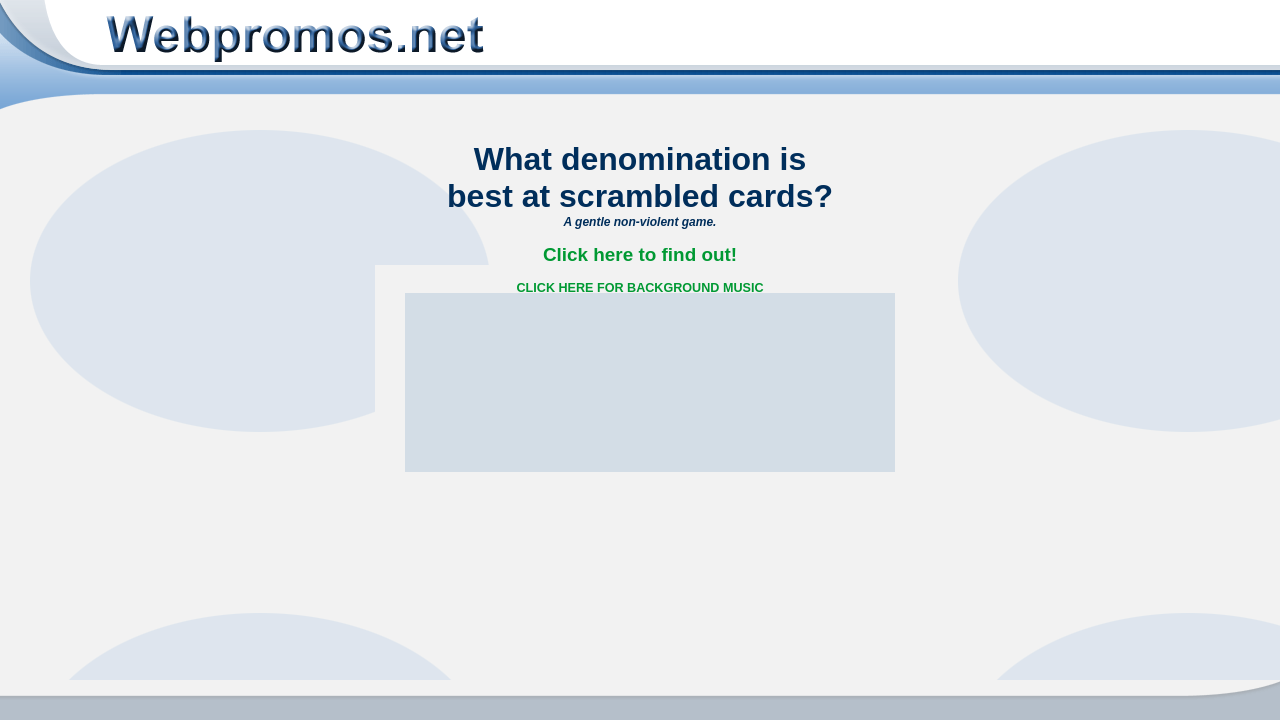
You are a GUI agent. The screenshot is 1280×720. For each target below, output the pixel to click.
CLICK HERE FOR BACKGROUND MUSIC (640, 288)
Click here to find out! (640, 254)
